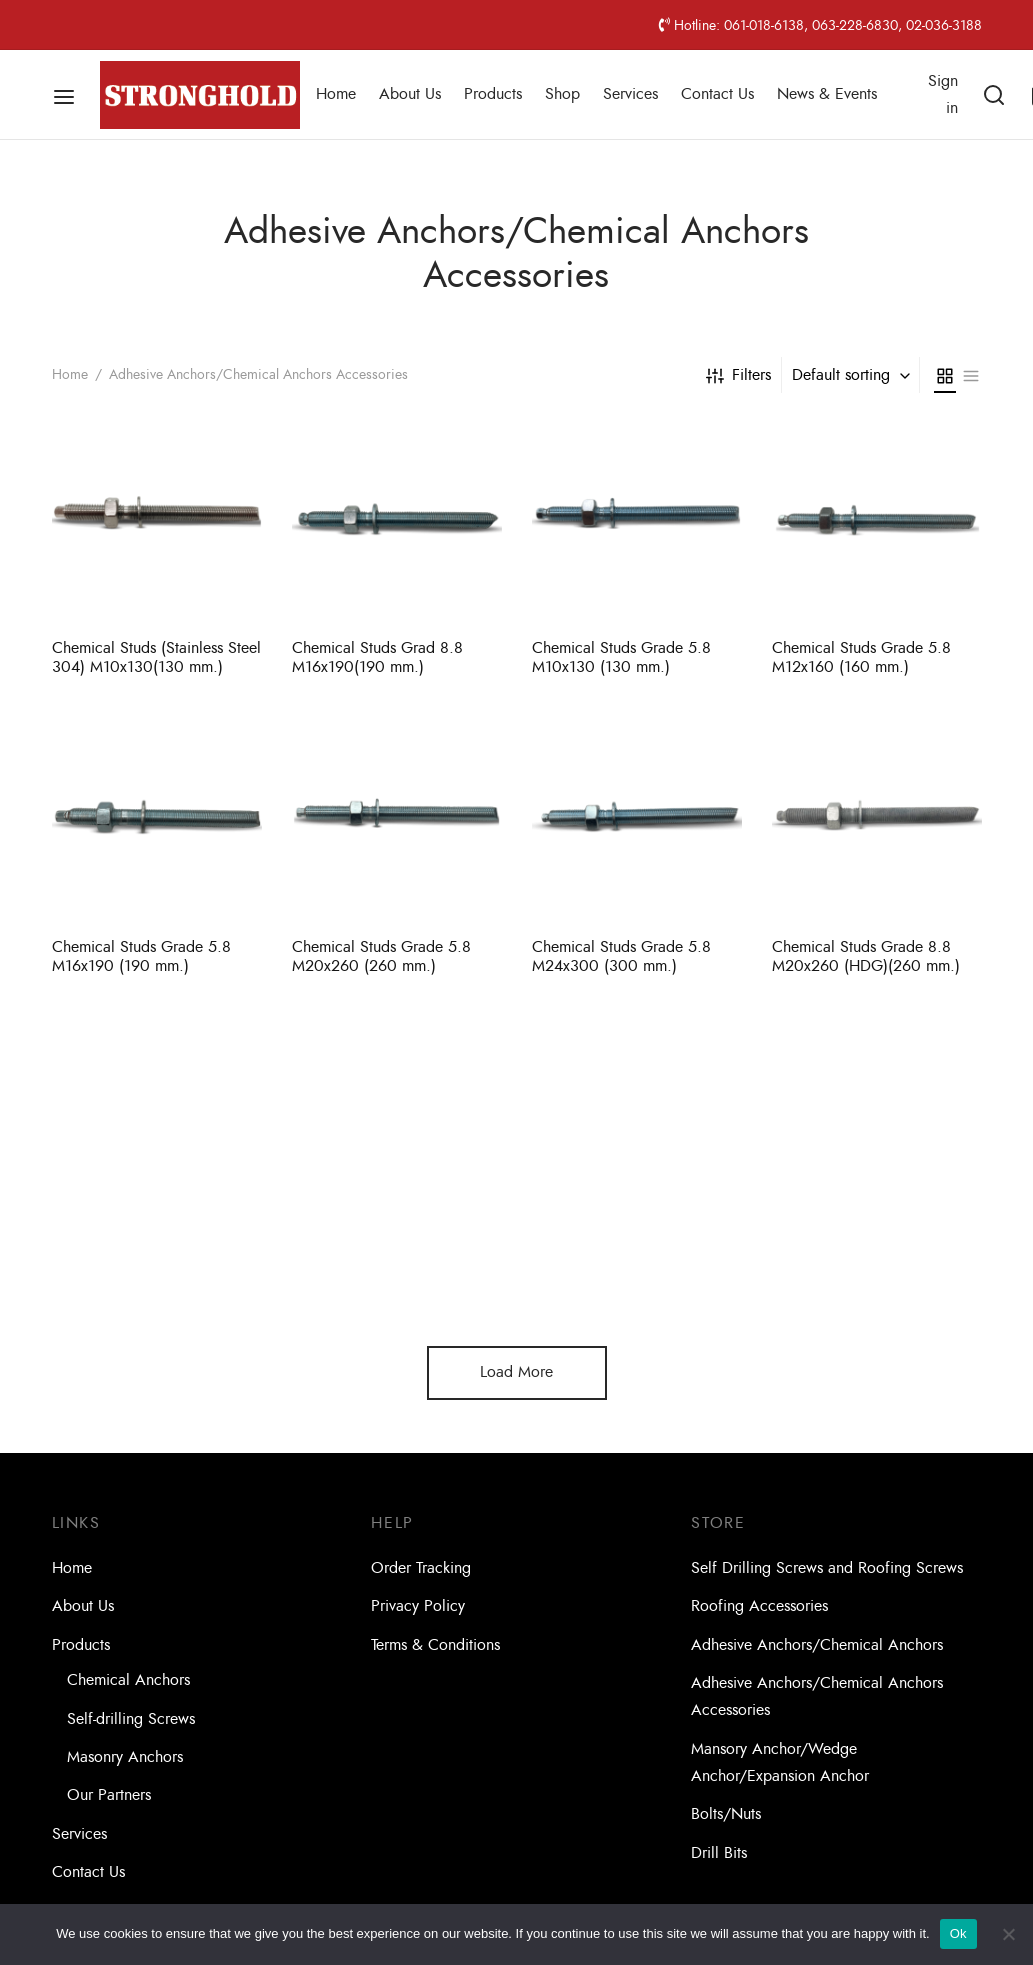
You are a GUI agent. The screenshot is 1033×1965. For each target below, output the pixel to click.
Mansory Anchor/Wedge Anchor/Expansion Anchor (780, 1762)
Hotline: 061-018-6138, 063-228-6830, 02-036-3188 (820, 25)
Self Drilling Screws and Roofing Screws (827, 1568)
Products (493, 94)
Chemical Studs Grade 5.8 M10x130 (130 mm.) (621, 657)
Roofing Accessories (759, 1606)
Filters (738, 375)
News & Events (827, 94)
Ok (958, 1933)
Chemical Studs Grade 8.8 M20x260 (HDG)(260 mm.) (866, 957)
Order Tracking (421, 1568)
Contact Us (717, 94)
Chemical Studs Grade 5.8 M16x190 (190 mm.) (141, 956)
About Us (410, 94)
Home (336, 94)
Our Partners (109, 1795)
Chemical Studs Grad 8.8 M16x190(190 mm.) (377, 657)
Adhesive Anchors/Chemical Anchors (817, 1645)
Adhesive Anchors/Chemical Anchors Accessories (817, 1696)
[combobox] (853, 375)
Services (630, 94)
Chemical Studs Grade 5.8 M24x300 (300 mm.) (621, 956)
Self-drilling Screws (131, 1719)
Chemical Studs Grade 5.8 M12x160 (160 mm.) (861, 657)
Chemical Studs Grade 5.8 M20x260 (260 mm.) (381, 956)
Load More (516, 1372)
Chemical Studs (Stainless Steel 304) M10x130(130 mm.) (156, 657)
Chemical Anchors (128, 1680)
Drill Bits (719, 1853)
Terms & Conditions (435, 1645)
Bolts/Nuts (726, 1814)
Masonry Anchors (125, 1757)
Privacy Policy (418, 1606)
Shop (562, 94)
